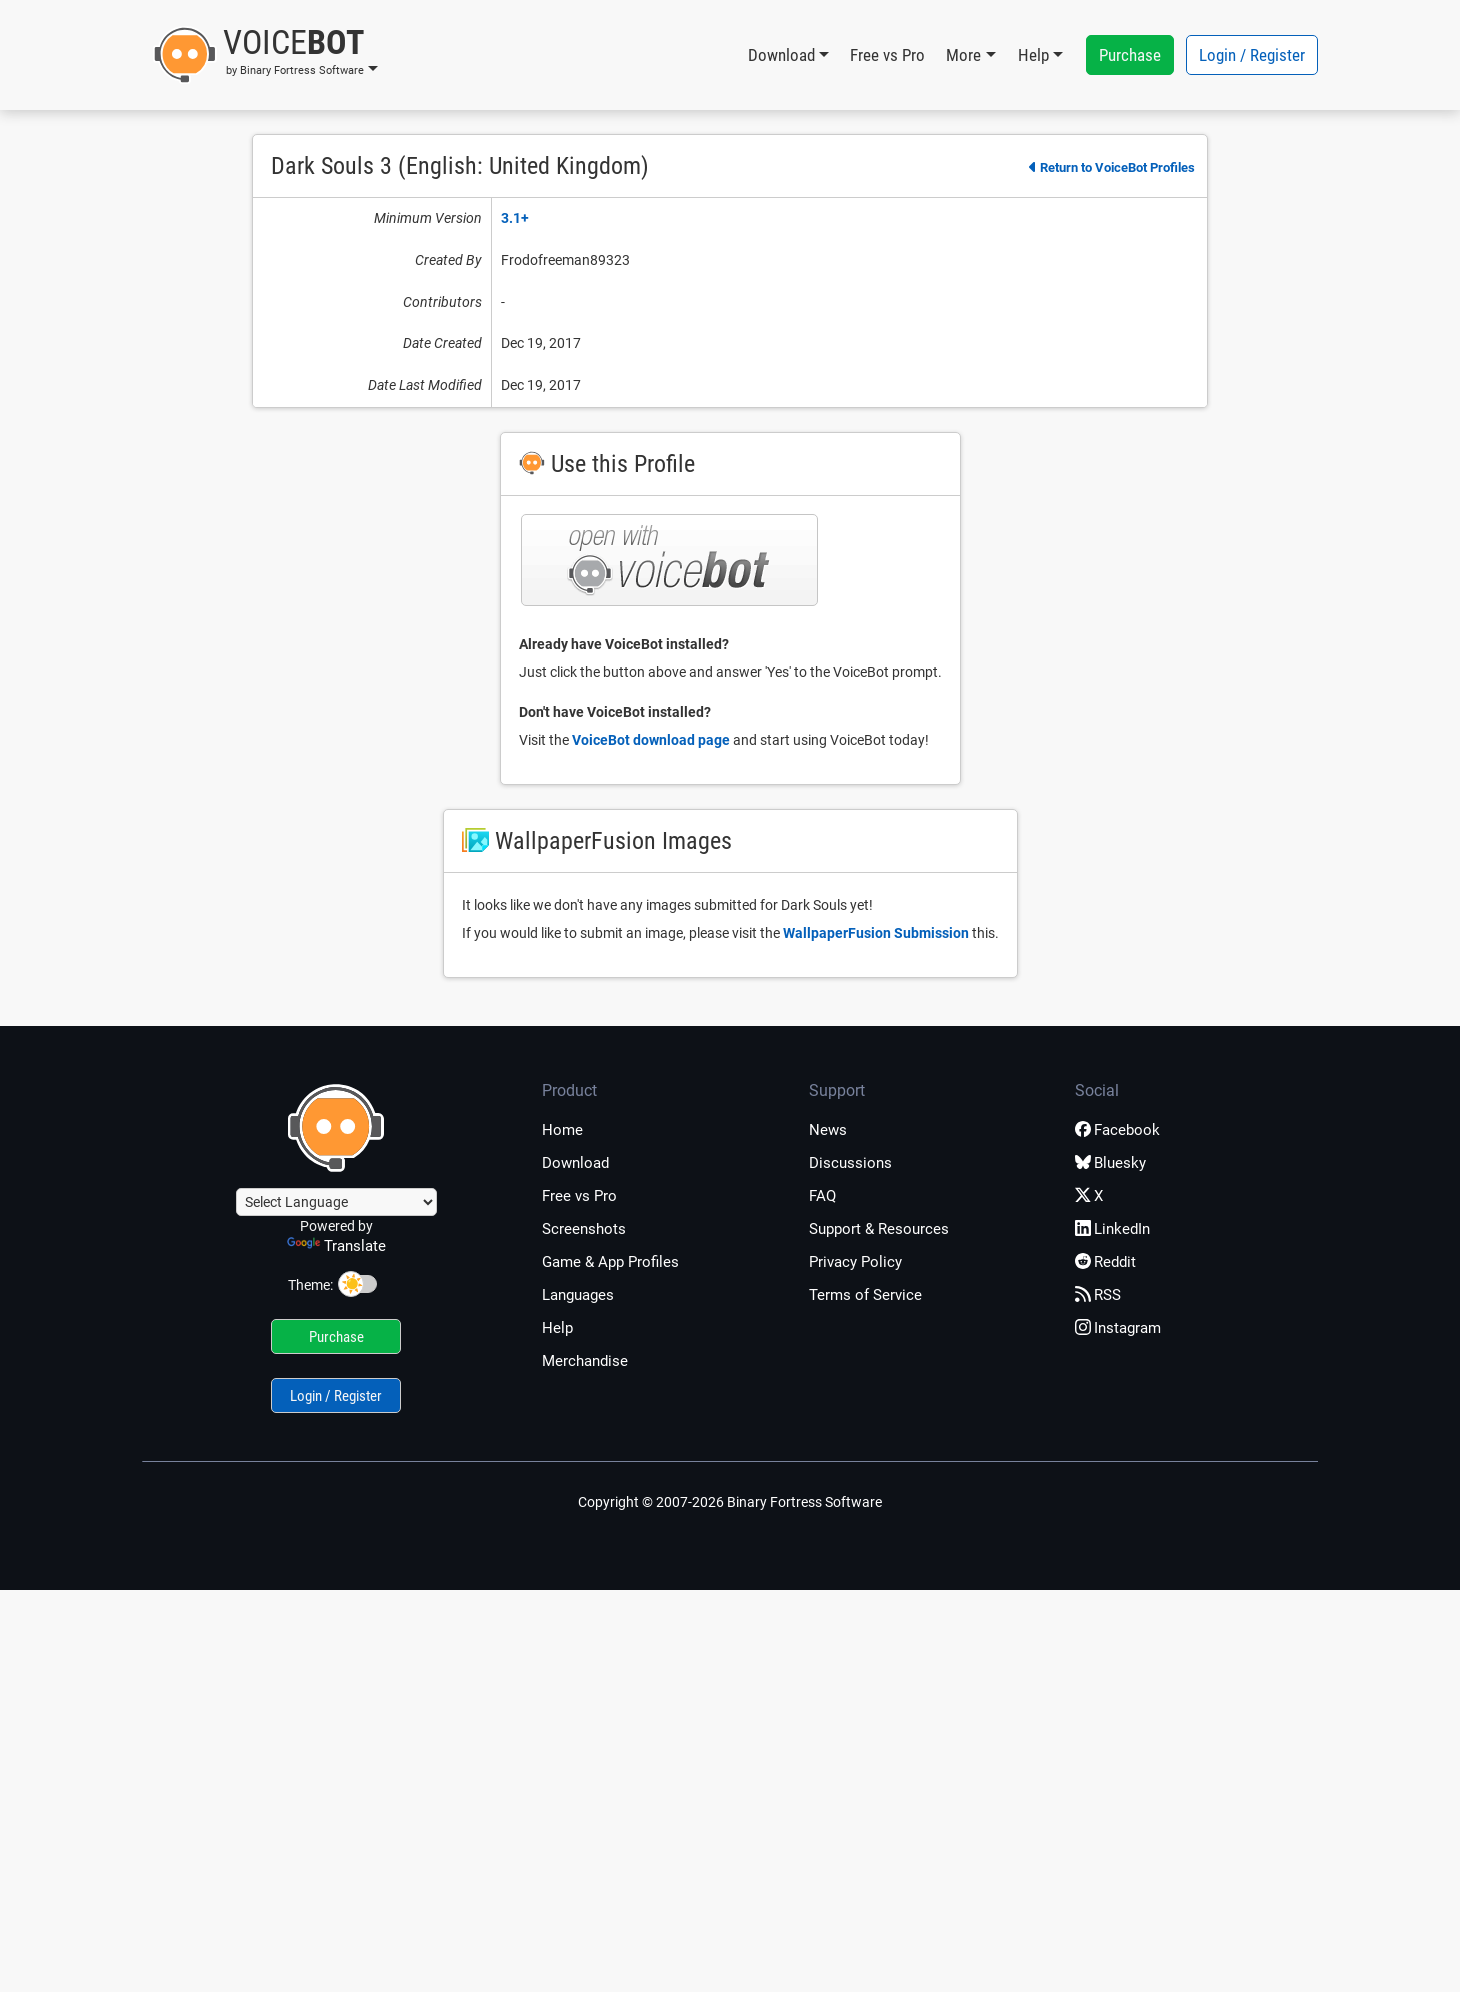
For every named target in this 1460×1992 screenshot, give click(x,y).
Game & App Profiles (610, 1262)
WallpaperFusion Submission (876, 933)
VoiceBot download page (651, 740)
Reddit (1105, 1262)
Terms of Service (865, 1295)
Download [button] (781, 55)
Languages (578, 1295)
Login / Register (1252, 55)
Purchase (1130, 55)
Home (562, 1130)
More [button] (963, 55)
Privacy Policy (855, 1262)
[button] (265, 55)
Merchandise (585, 1361)
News (828, 1130)
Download (575, 1163)
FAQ (822, 1196)
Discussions (850, 1163)
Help (557, 1328)
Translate (336, 1246)
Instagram (1118, 1328)
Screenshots (584, 1229)
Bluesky (1110, 1163)
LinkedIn (1112, 1229)
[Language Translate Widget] (336, 1202)
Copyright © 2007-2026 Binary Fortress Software (730, 1502)
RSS (1098, 1295)
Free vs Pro (887, 55)
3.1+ (515, 218)
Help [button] (1033, 55)
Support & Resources (879, 1229)
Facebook (1117, 1130)
